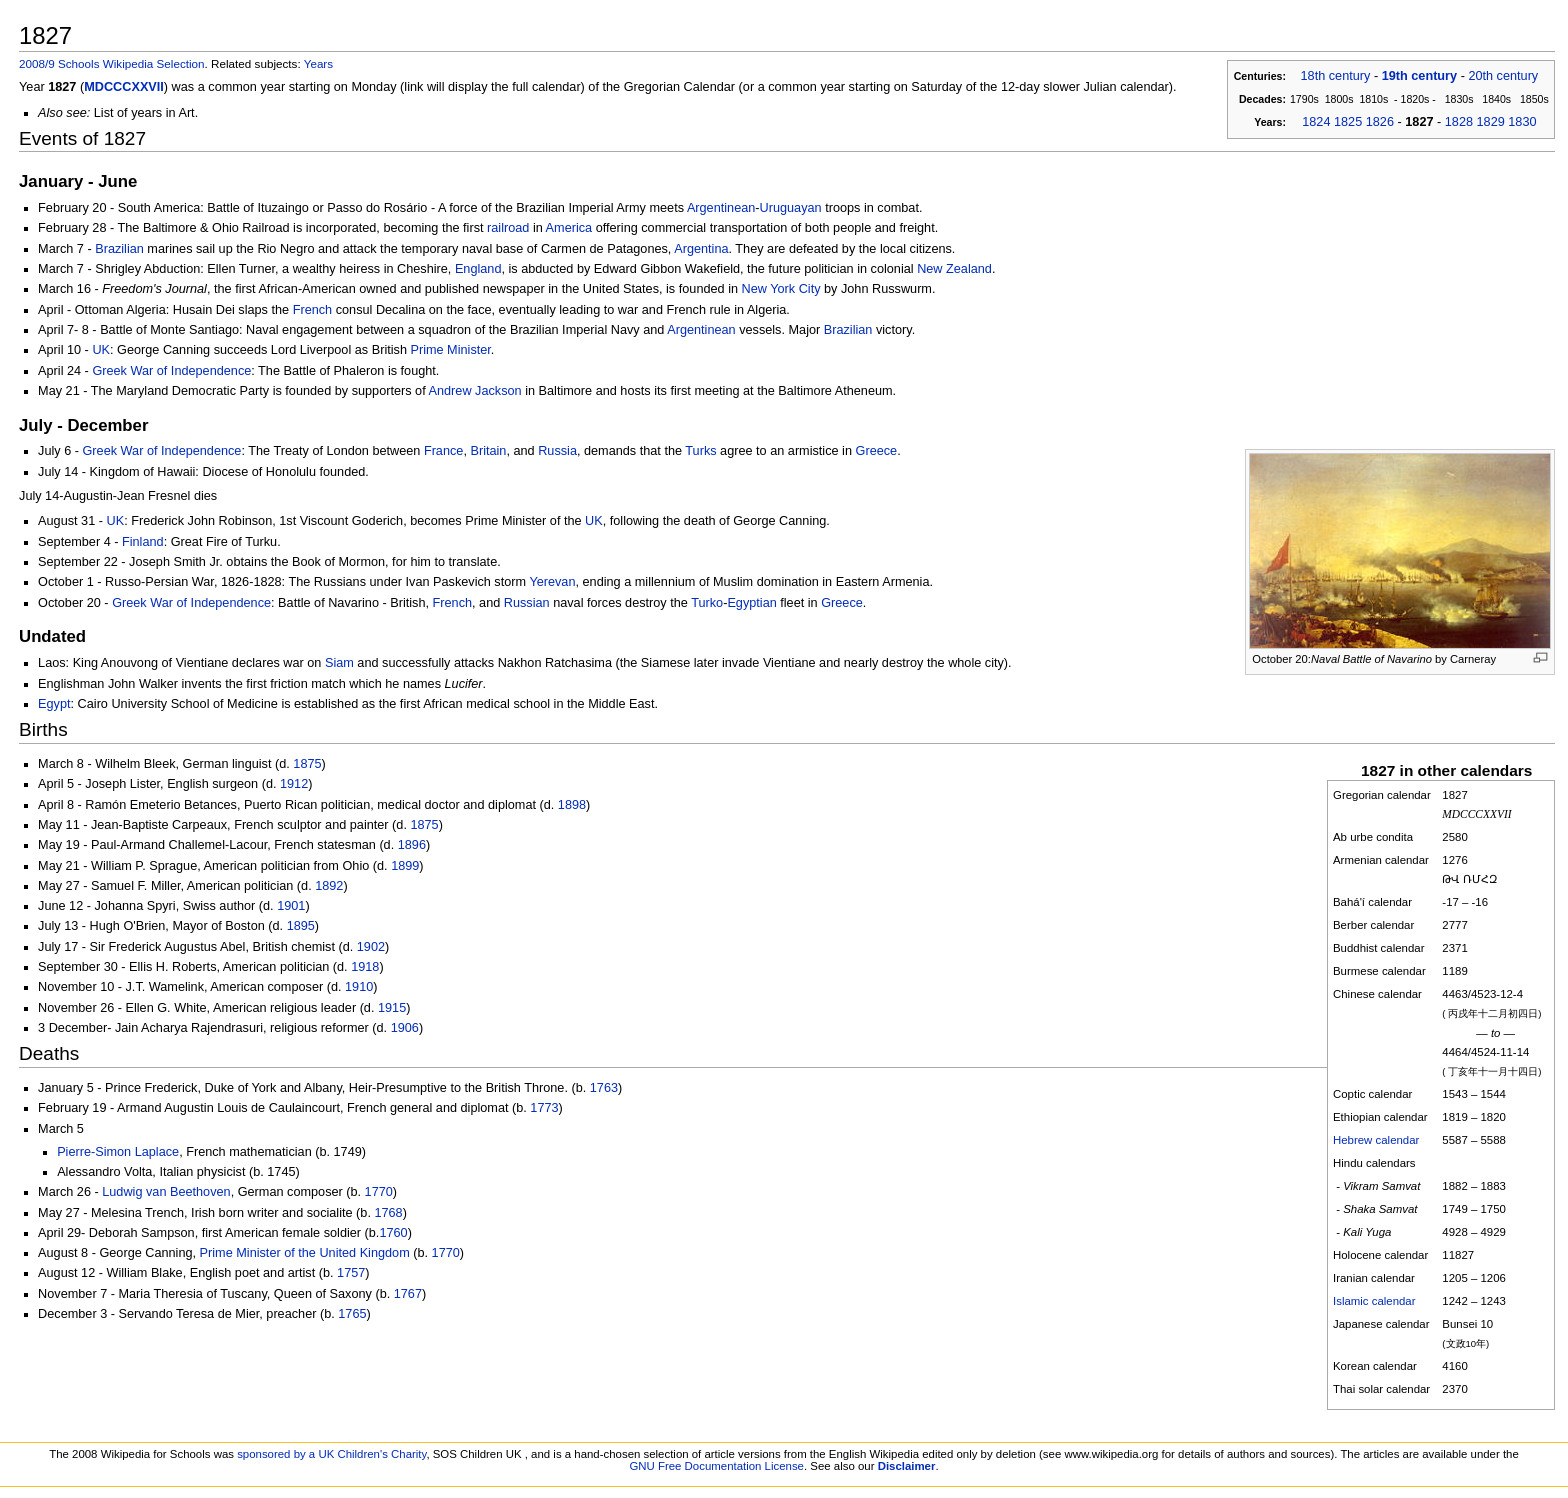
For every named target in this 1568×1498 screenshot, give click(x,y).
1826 (1380, 122)
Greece (877, 451)
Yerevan (552, 582)
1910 (359, 987)
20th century (1503, 76)
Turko (707, 603)
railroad (508, 228)
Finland (143, 542)
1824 (1316, 122)
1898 (572, 805)
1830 (1522, 122)
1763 (604, 1088)
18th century (1336, 76)
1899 (405, 866)
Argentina (701, 249)
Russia (557, 451)
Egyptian (751, 603)
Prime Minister (450, 350)
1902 (371, 947)
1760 (393, 1233)
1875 (307, 764)
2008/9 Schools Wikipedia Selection (112, 63)
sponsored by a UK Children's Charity (331, 1454)
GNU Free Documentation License (716, 1466)
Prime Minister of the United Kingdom (305, 1253)
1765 (352, 1314)
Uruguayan (791, 208)
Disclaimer (907, 1466)
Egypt (54, 704)
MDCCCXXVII (124, 87)
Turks (700, 451)
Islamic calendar (1374, 1301)
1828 (1459, 122)
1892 (329, 886)
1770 (379, 1192)
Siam (339, 663)
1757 (351, 1273)
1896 (412, 845)
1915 (392, 1008)
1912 (294, 784)
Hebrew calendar (1376, 1140)
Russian (527, 603)
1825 (1348, 122)
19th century (1419, 76)
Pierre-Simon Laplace (118, 1152)
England (478, 269)
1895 (301, 926)
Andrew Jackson (475, 391)
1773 (544, 1108)
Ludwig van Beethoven (166, 1192)
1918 (365, 967)
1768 (388, 1213)
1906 (405, 1028)
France (444, 451)
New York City (781, 289)
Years (318, 63)
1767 (408, 1294)
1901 (291, 906)
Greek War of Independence (171, 371)
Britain (488, 451)
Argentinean (721, 208)
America (569, 228)
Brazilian (119, 249)
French (313, 310)
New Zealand (954, 269)
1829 (1491, 122)
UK (101, 350)
